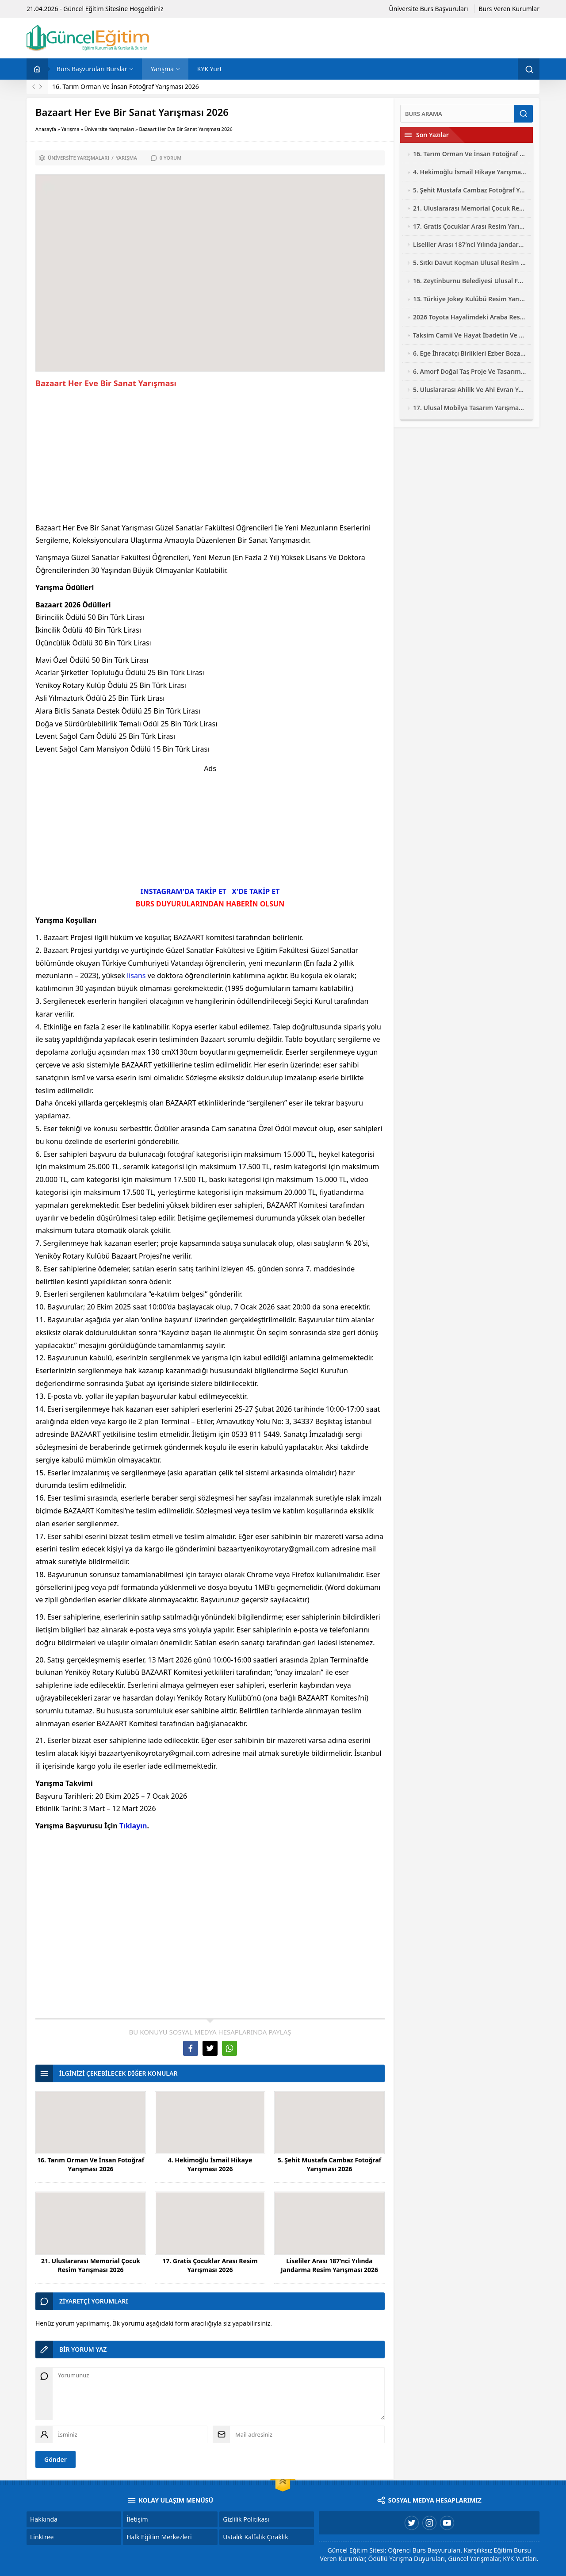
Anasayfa (45, 129)
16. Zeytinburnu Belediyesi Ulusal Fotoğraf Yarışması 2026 (469, 280)
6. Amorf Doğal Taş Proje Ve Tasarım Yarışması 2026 (469, 371)
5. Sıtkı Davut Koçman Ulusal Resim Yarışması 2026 (469, 262)
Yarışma (70, 129)
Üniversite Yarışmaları (109, 129)
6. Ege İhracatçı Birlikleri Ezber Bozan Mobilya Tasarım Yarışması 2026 (469, 353)
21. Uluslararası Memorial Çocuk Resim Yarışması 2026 (90, 2265)
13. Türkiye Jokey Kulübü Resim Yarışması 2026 (469, 299)
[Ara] (457, 114)
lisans (136, 975)
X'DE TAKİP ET (255, 891)
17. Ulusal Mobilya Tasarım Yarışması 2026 (469, 407)
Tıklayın (133, 1826)
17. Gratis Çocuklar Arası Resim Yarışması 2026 (210, 2265)
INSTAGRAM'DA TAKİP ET (183, 891)
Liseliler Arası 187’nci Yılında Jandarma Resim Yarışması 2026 (329, 2265)
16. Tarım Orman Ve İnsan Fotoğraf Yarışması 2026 (125, 86)
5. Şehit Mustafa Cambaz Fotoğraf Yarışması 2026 (330, 2164)
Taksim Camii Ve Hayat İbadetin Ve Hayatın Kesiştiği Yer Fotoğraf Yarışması (469, 335)
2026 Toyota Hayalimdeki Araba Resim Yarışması (469, 317)
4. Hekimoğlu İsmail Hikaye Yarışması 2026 (210, 2164)
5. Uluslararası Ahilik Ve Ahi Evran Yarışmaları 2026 (469, 389)
